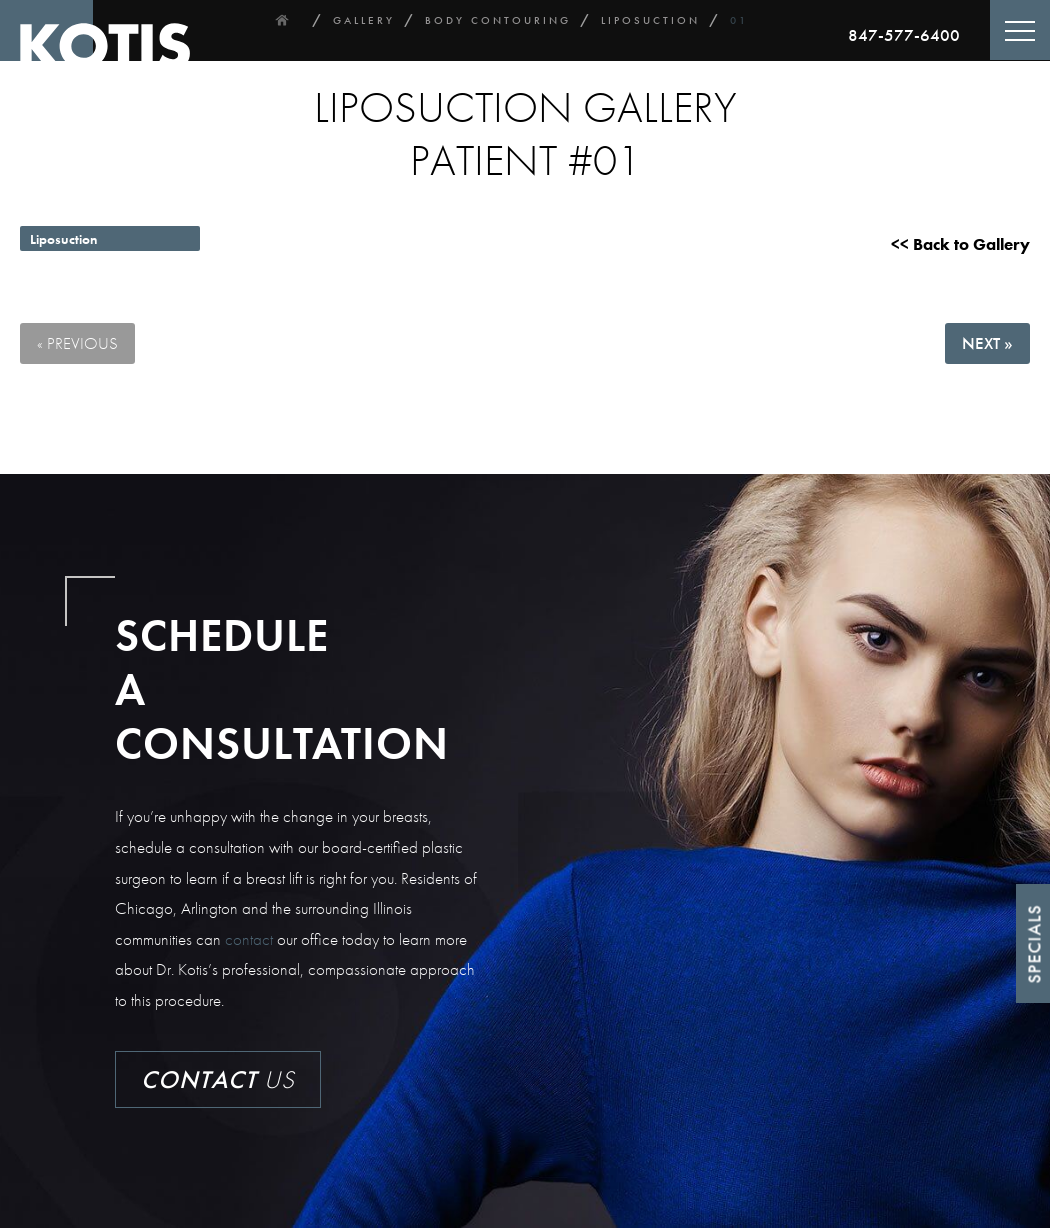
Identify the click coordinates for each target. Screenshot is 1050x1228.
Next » (987, 343)
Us (218, 1079)
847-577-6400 (904, 35)
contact (249, 939)
